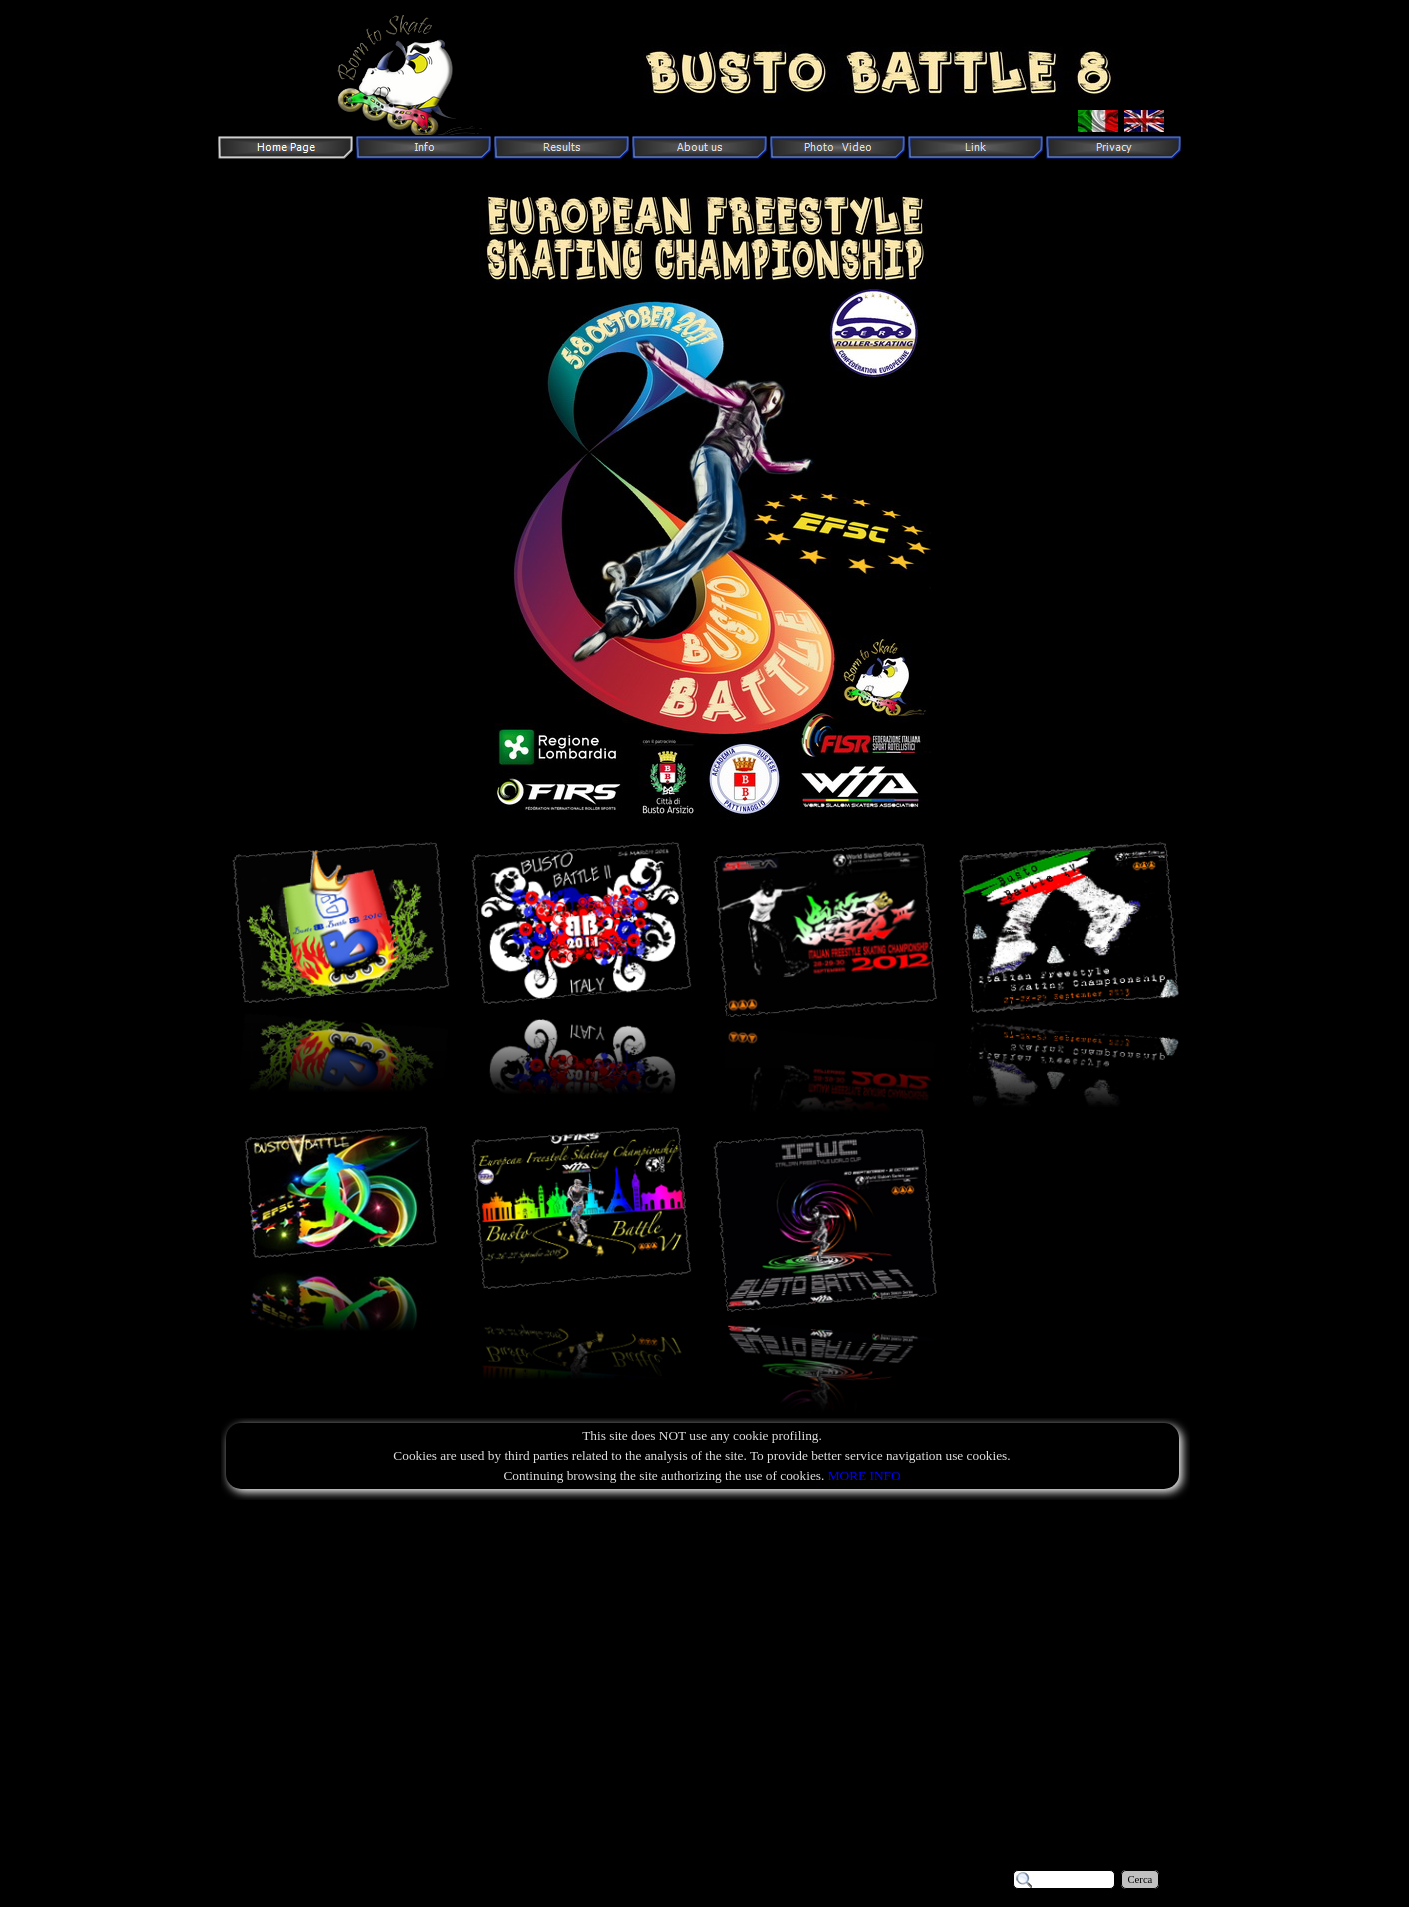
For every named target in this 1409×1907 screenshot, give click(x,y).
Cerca (1140, 1879)
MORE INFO (864, 1475)
